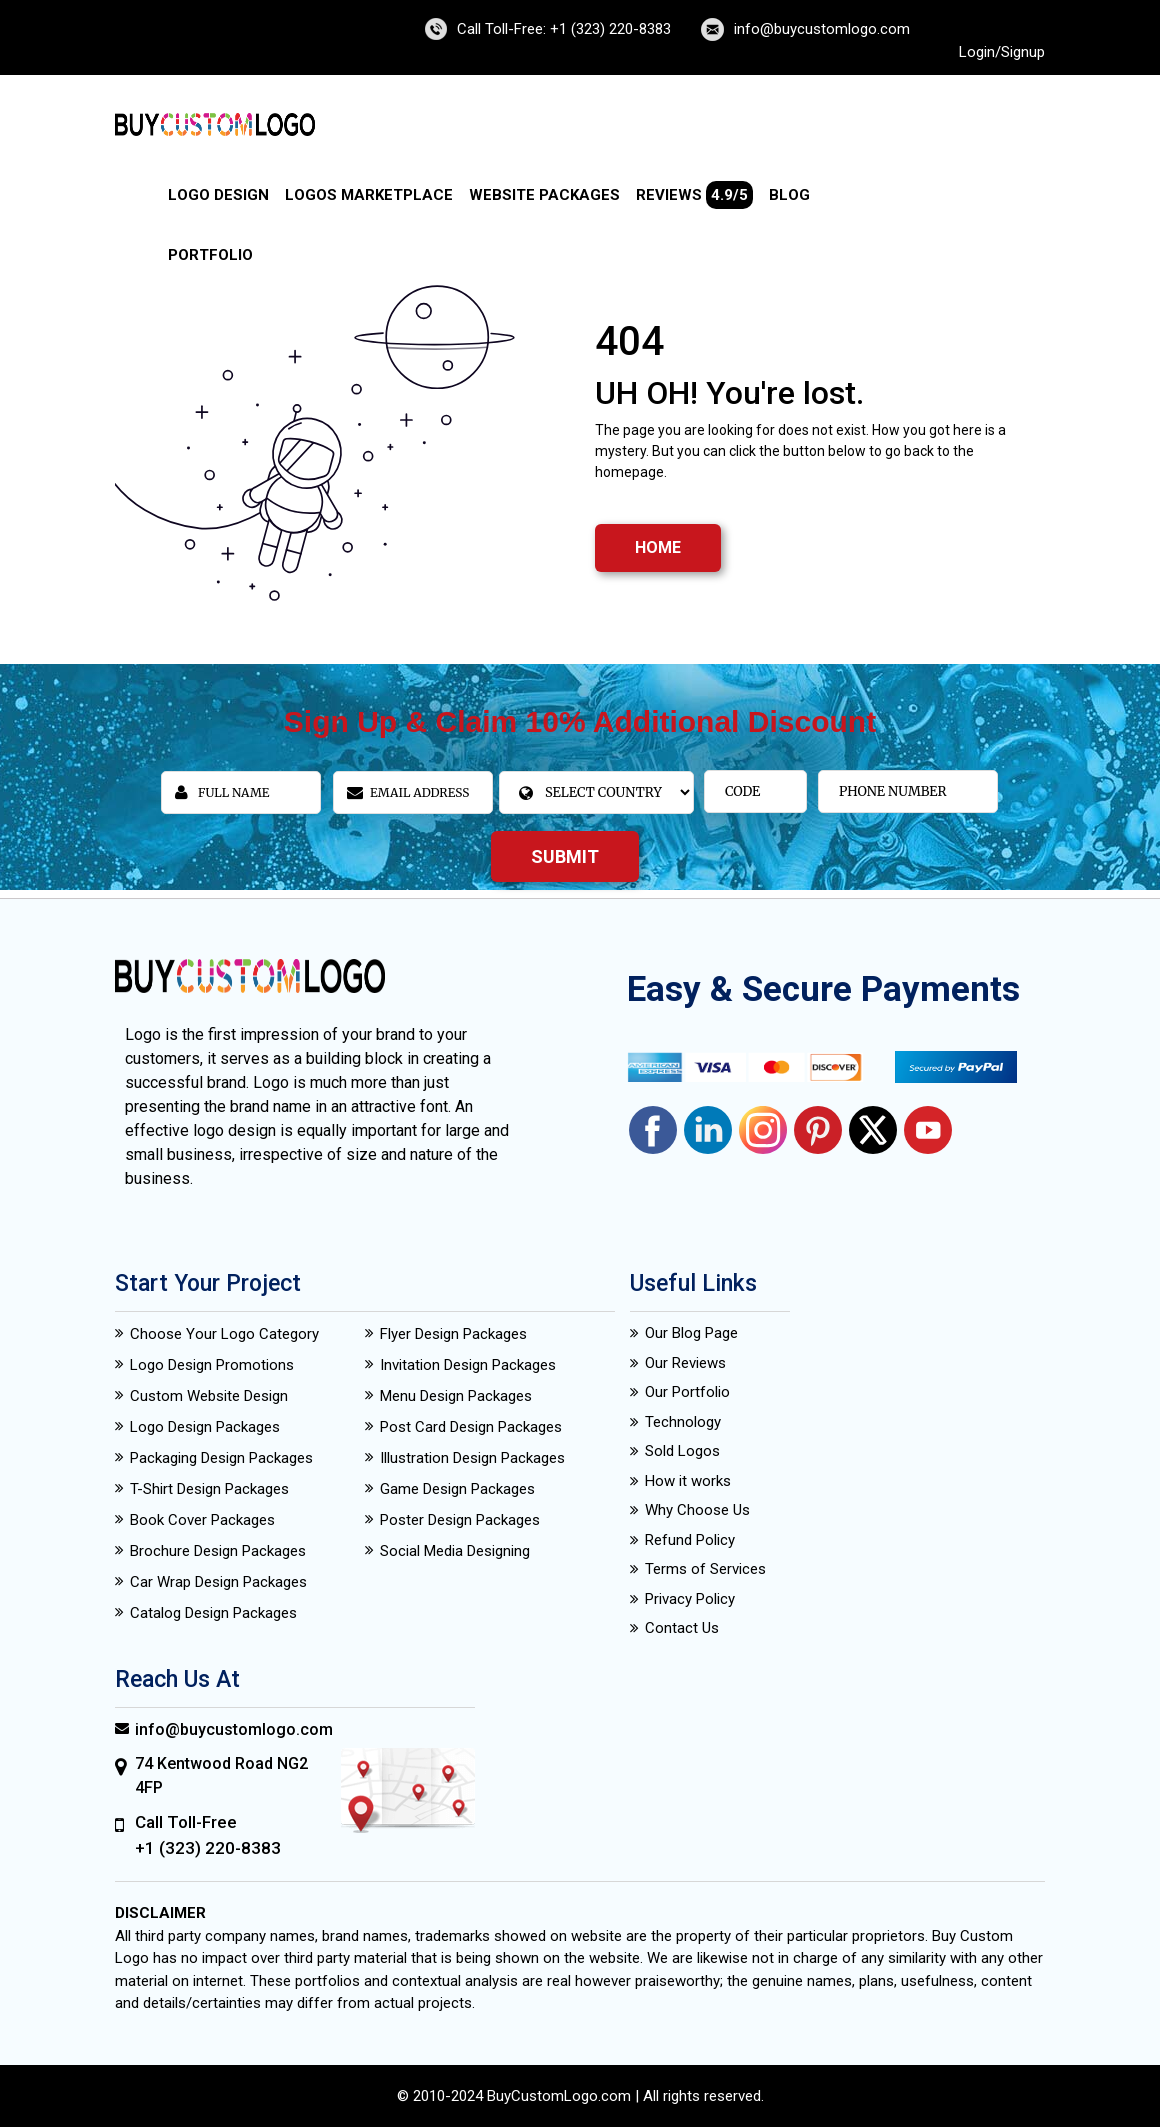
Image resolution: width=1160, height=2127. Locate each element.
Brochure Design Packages (218, 1551)
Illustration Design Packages (472, 1458)
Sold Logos (682, 1451)
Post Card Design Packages (471, 1427)
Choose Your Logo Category (224, 1334)
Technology (683, 1422)
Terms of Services (705, 1569)
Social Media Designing (455, 1551)
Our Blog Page (691, 1333)
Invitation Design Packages (468, 1365)
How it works (688, 1481)
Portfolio (210, 255)
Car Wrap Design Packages (218, 1582)
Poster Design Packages (460, 1520)
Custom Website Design (209, 1396)
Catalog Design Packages (213, 1613)
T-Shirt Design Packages (209, 1489)
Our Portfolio (687, 1392)
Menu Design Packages (456, 1396)
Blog (789, 195)
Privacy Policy (690, 1599)
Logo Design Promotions (212, 1365)
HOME (658, 547)
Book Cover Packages (202, 1520)
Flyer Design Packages (453, 1334)
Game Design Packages (457, 1489)
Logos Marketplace (369, 195)
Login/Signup (1002, 52)
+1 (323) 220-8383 (208, 1848)
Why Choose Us (697, 1510)
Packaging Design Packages (221, 1458)
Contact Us (682, 1628)
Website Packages (544, 195)
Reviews (694, 195)
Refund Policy (690, 1540)
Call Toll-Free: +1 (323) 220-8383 (564, 29)
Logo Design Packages (205, 1427)
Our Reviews (685, 1363)
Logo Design (218, 195)
